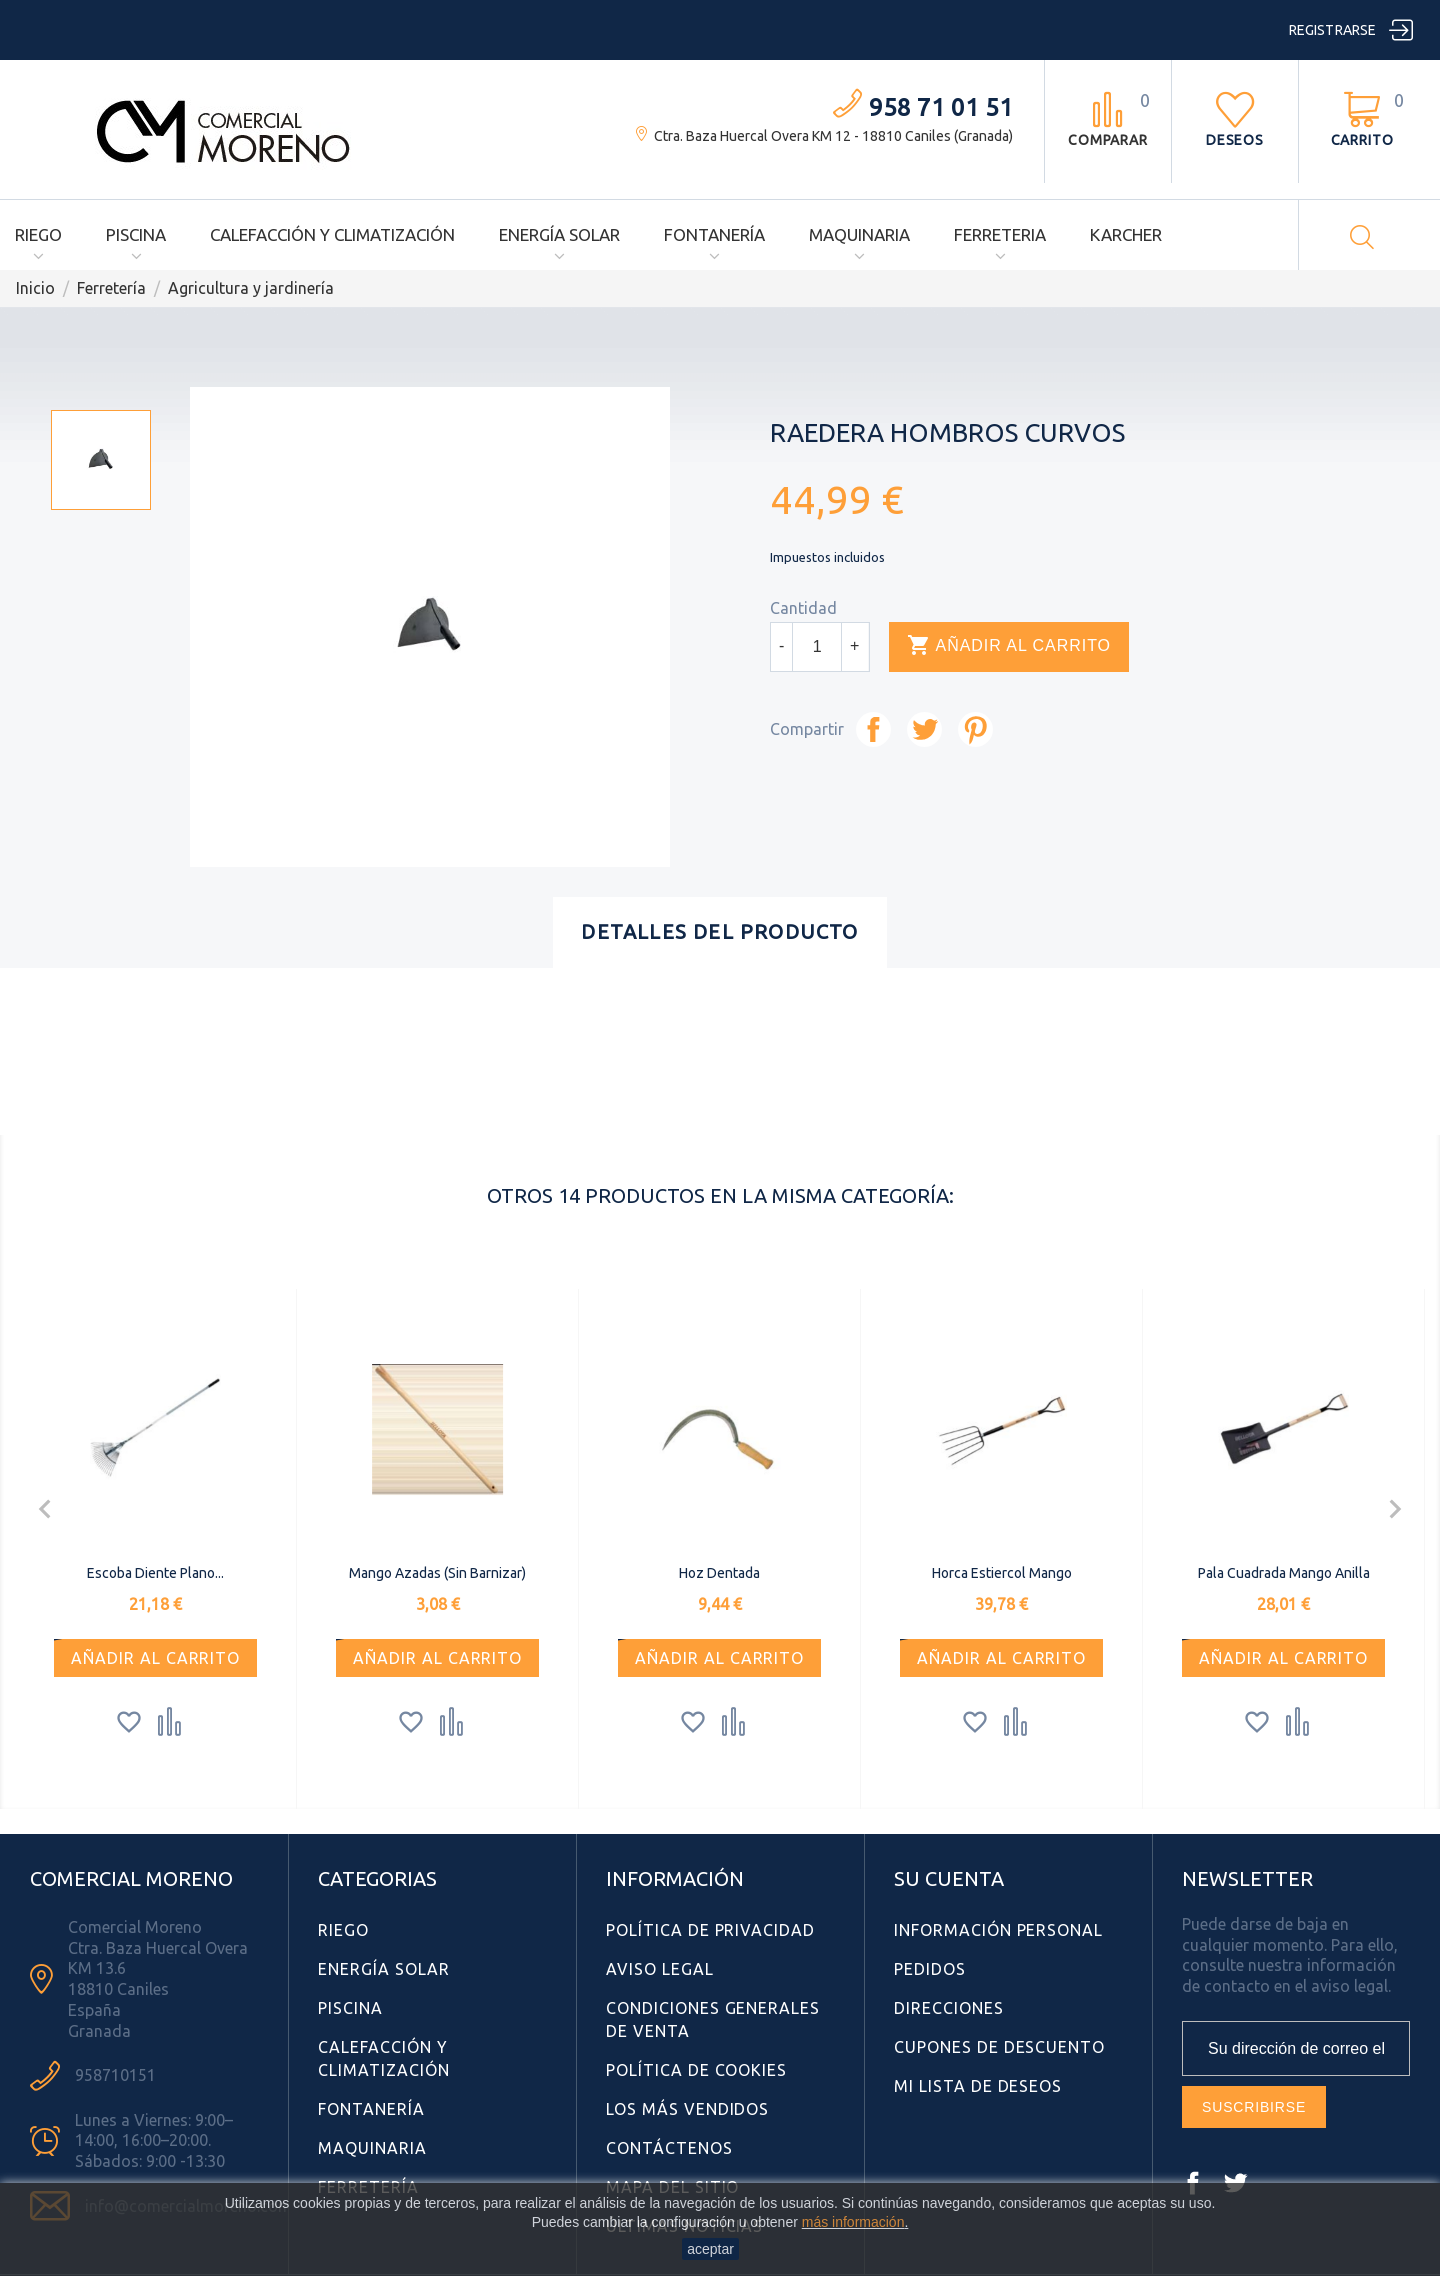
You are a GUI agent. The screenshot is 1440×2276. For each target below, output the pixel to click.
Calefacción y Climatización (332, 234)
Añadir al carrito (1009, 646)
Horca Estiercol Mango (1002, 1573)
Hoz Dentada (719, 1573)
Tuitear (924, 729)
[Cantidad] (817, 647)
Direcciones (949, 2008)
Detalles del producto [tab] (719, 931)
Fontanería (714, 234)
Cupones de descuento (999, 2047)
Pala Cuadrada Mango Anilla (1284, 1573)
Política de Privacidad (710, 1930)
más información (853, 2222)
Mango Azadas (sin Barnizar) (437, 1573)
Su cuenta (949, 1878)
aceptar (710, 2249)
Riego (38, 234)
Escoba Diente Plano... (155, 1573)
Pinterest (975, 729)
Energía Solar (559, 234)
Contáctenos (669, 2148)
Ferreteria (1000, 234)
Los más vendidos (687, 2109)
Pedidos (930, 1969)
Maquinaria (859, 234)
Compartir (873, 729)
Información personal (998, 1930)
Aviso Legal (660, 1969)
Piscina (136, 234)
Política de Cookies (696, 2070)
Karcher (1126, 234)
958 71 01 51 (941, 107)
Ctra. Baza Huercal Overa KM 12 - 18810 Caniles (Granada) (833, 136)
